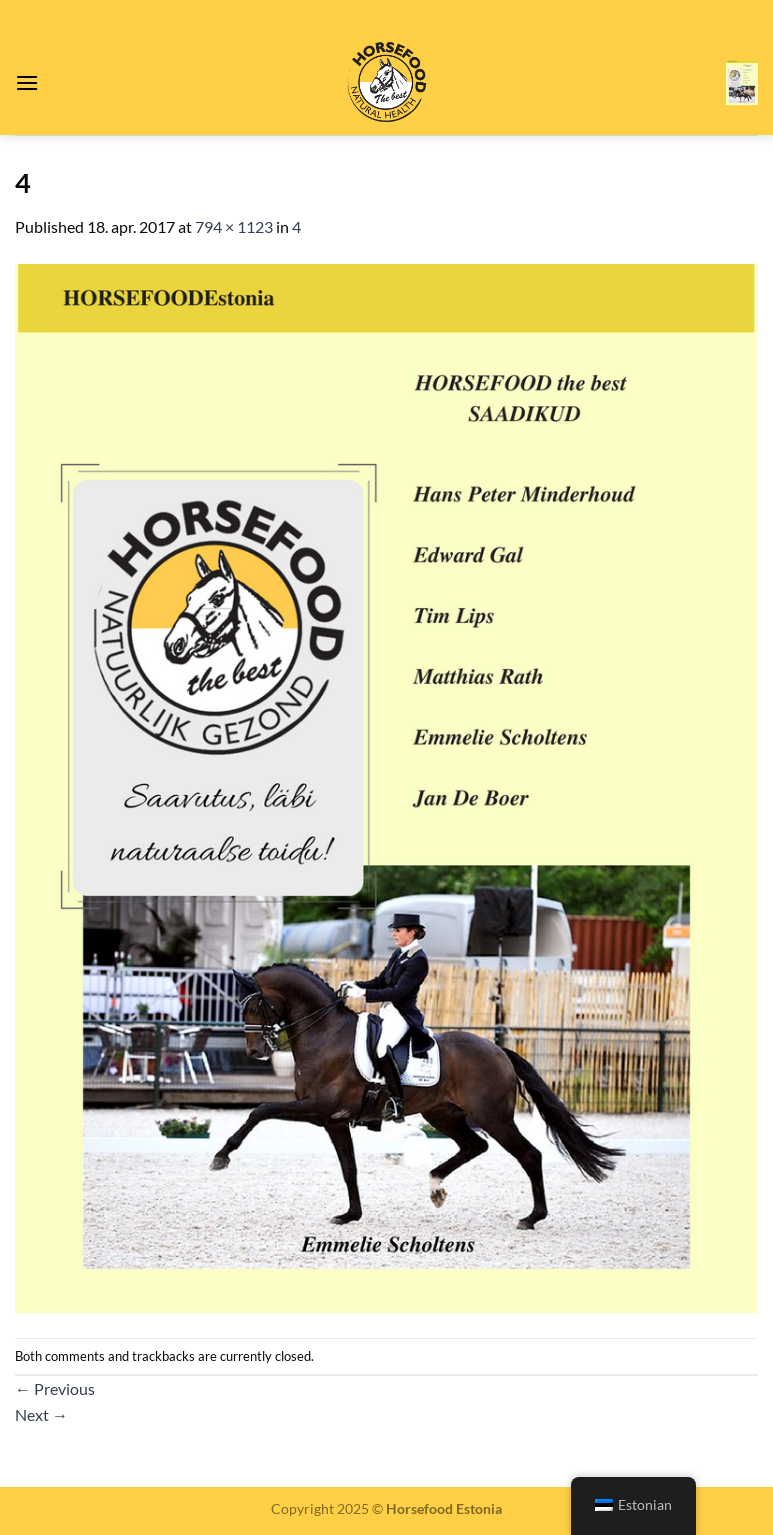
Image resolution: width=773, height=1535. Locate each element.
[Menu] (27, 82)
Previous (55, 1388)
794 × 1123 (234, 226)
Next (41, 1414)
